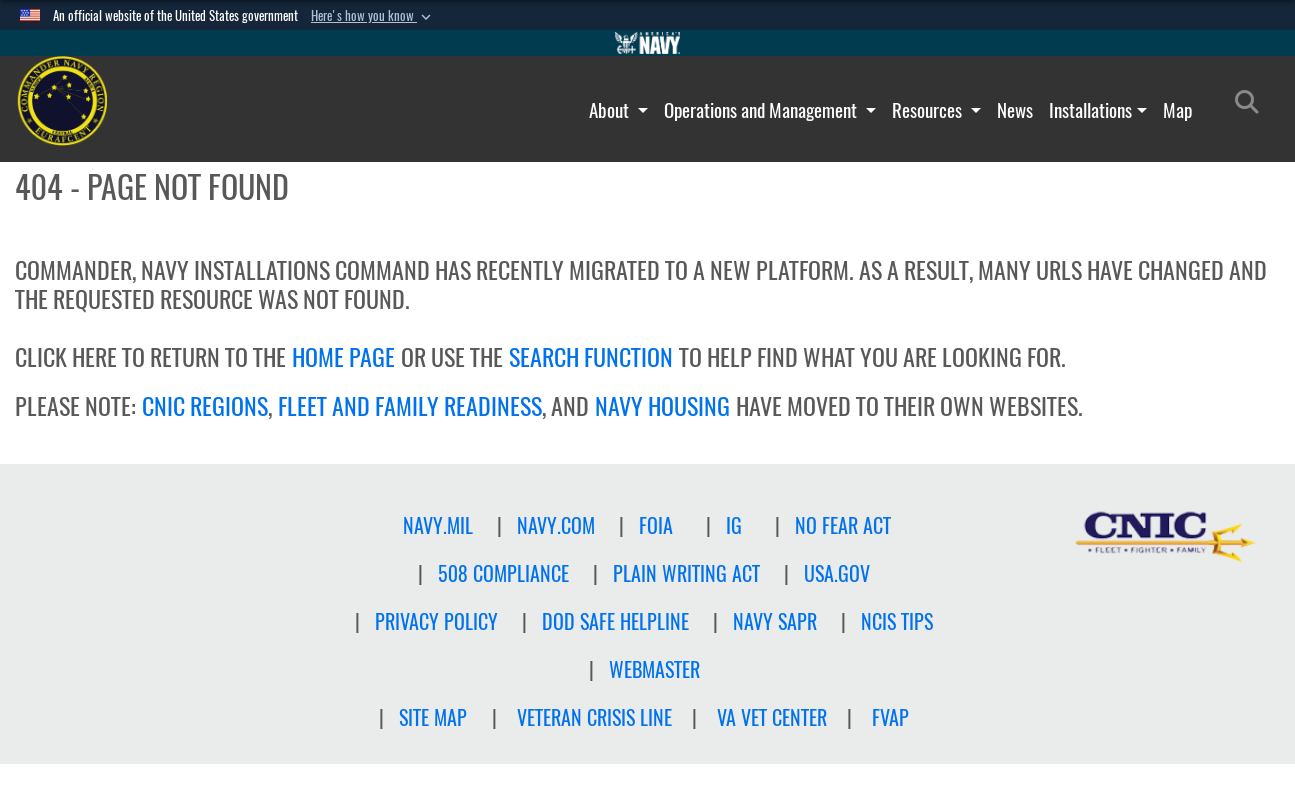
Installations (1090, 110)
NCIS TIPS (897, 621)
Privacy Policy (436, 621)
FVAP (890, 717)
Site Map (433, 717)
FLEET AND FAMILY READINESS (410, 406)
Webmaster (654, 669)
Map (1177, 110)
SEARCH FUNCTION (591, 357)
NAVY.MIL (438, 525)
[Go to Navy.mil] (648, 43)
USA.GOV (837, 573)
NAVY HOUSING (662, 406)
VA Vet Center (772, 717)
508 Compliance (503, 573)
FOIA (656, 525)
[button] (373, 16)
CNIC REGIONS (205, 406)
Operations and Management (762, 110)
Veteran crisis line (594, 717)
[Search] (1252, 106)
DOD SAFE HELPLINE (615, 621)
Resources (929, 110)
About (611, 110)
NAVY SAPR (775, 621)
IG (734, 525)
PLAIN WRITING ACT (686, 573)
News (1015, 110)
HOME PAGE (343, 357)
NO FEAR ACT (843, 525)
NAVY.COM (556, 525)
